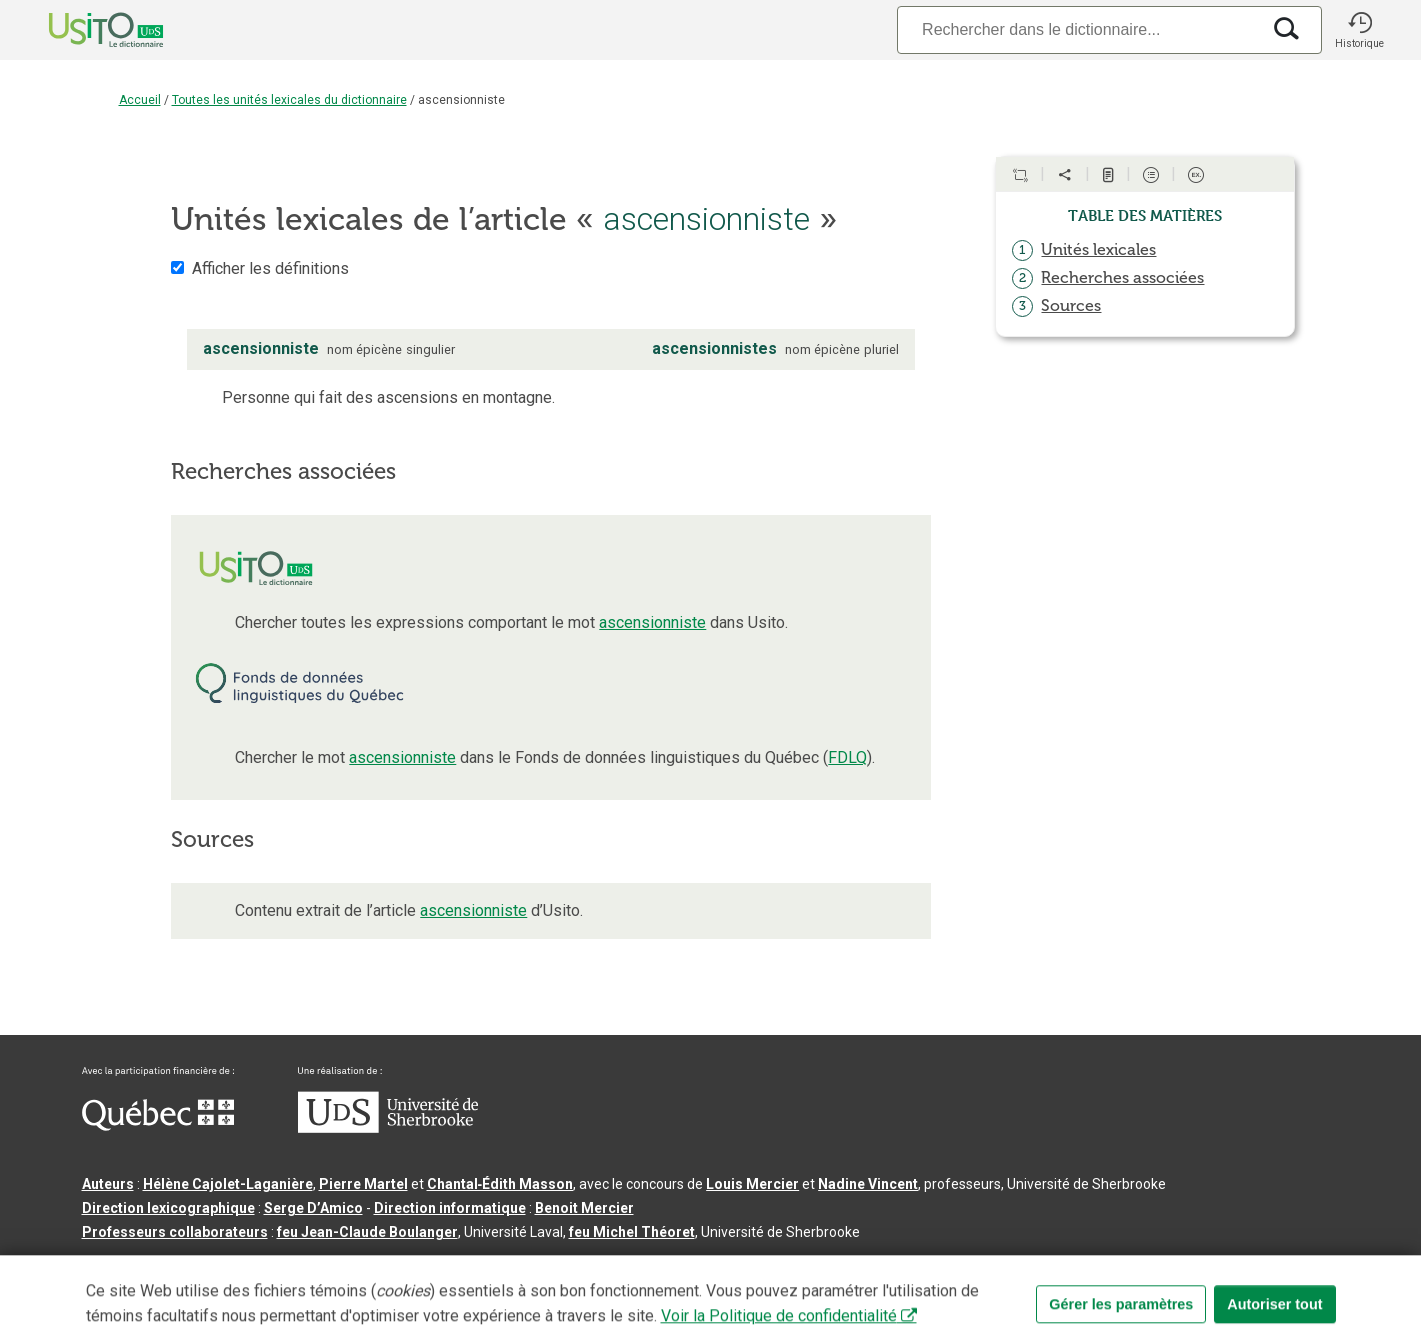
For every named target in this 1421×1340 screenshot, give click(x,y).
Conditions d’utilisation (526, 1264)
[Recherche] (1078, 29)
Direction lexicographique (168, 1208)
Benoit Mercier (584, 1208)
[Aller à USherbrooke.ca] (388, 1128)
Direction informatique (450, 1208)
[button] (1360, 30)
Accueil (140, 100)
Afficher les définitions (270, 268)
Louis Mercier (752, 1184)
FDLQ (847, 757)
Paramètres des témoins (697, 1264)
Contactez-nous (385, 1264)
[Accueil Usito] (84, 30)
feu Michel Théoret (632, 1232)
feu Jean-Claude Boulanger (367, 1232)
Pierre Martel (363, 1184)
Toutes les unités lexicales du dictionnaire (289, 100)
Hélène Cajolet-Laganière (228, 1184)
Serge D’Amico (313, 1208)
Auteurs (108, 1184)
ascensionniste (652, 622)
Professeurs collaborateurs (175, 1232)
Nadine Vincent (868, 1184)
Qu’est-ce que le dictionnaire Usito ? (202, 1264)
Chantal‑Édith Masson (500, 1184)
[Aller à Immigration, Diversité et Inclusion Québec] (158, 1126)
